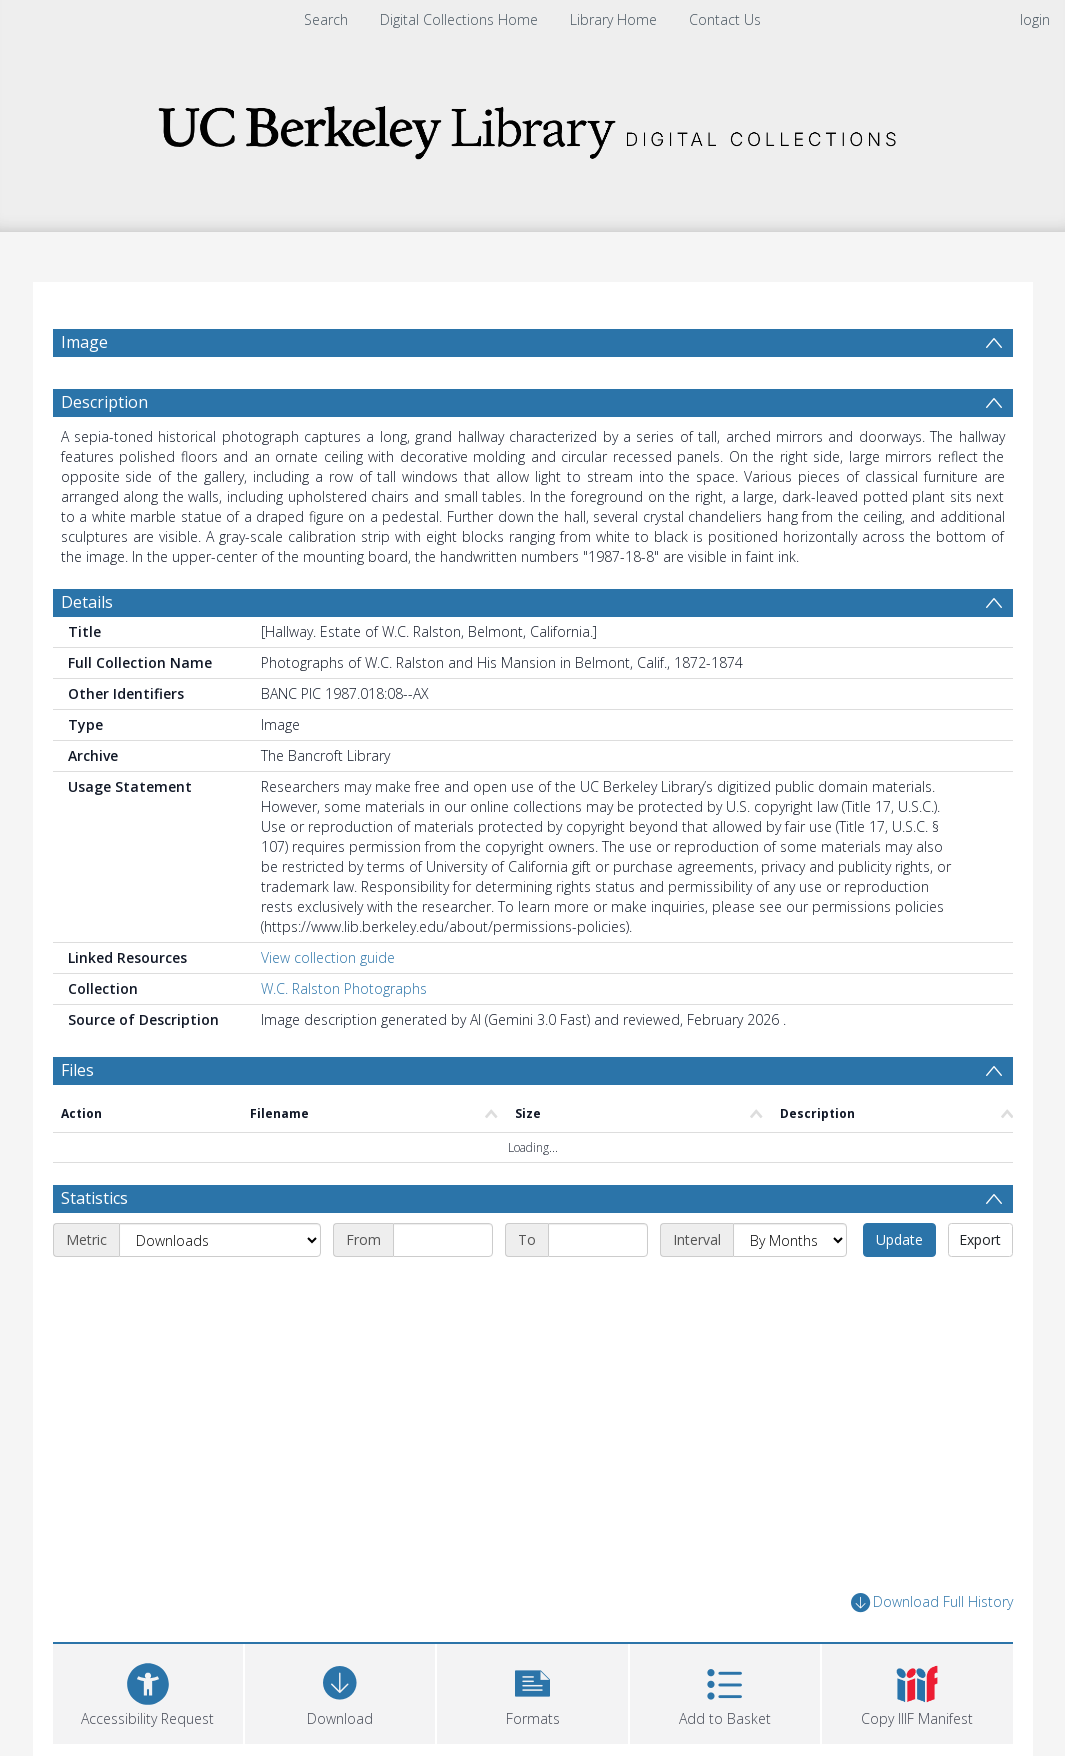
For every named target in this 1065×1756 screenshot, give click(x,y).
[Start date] (443, 1240)
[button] (532, 1691)
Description (104, 402)
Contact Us (725, 19)
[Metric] (220, 1240)
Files (77, 1070)
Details (87, 602)
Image (84, 342)
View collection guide (328, 957)
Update (899, 1239)
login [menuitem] (1035, 19)
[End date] (598, 1240)
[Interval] (790, 1240)
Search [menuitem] (326, 19)
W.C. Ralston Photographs (344, 988)
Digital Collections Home (459, 19)
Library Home (613, 19)
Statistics (94, 1198)
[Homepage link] (533, 126)
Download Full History (932, 1602)
